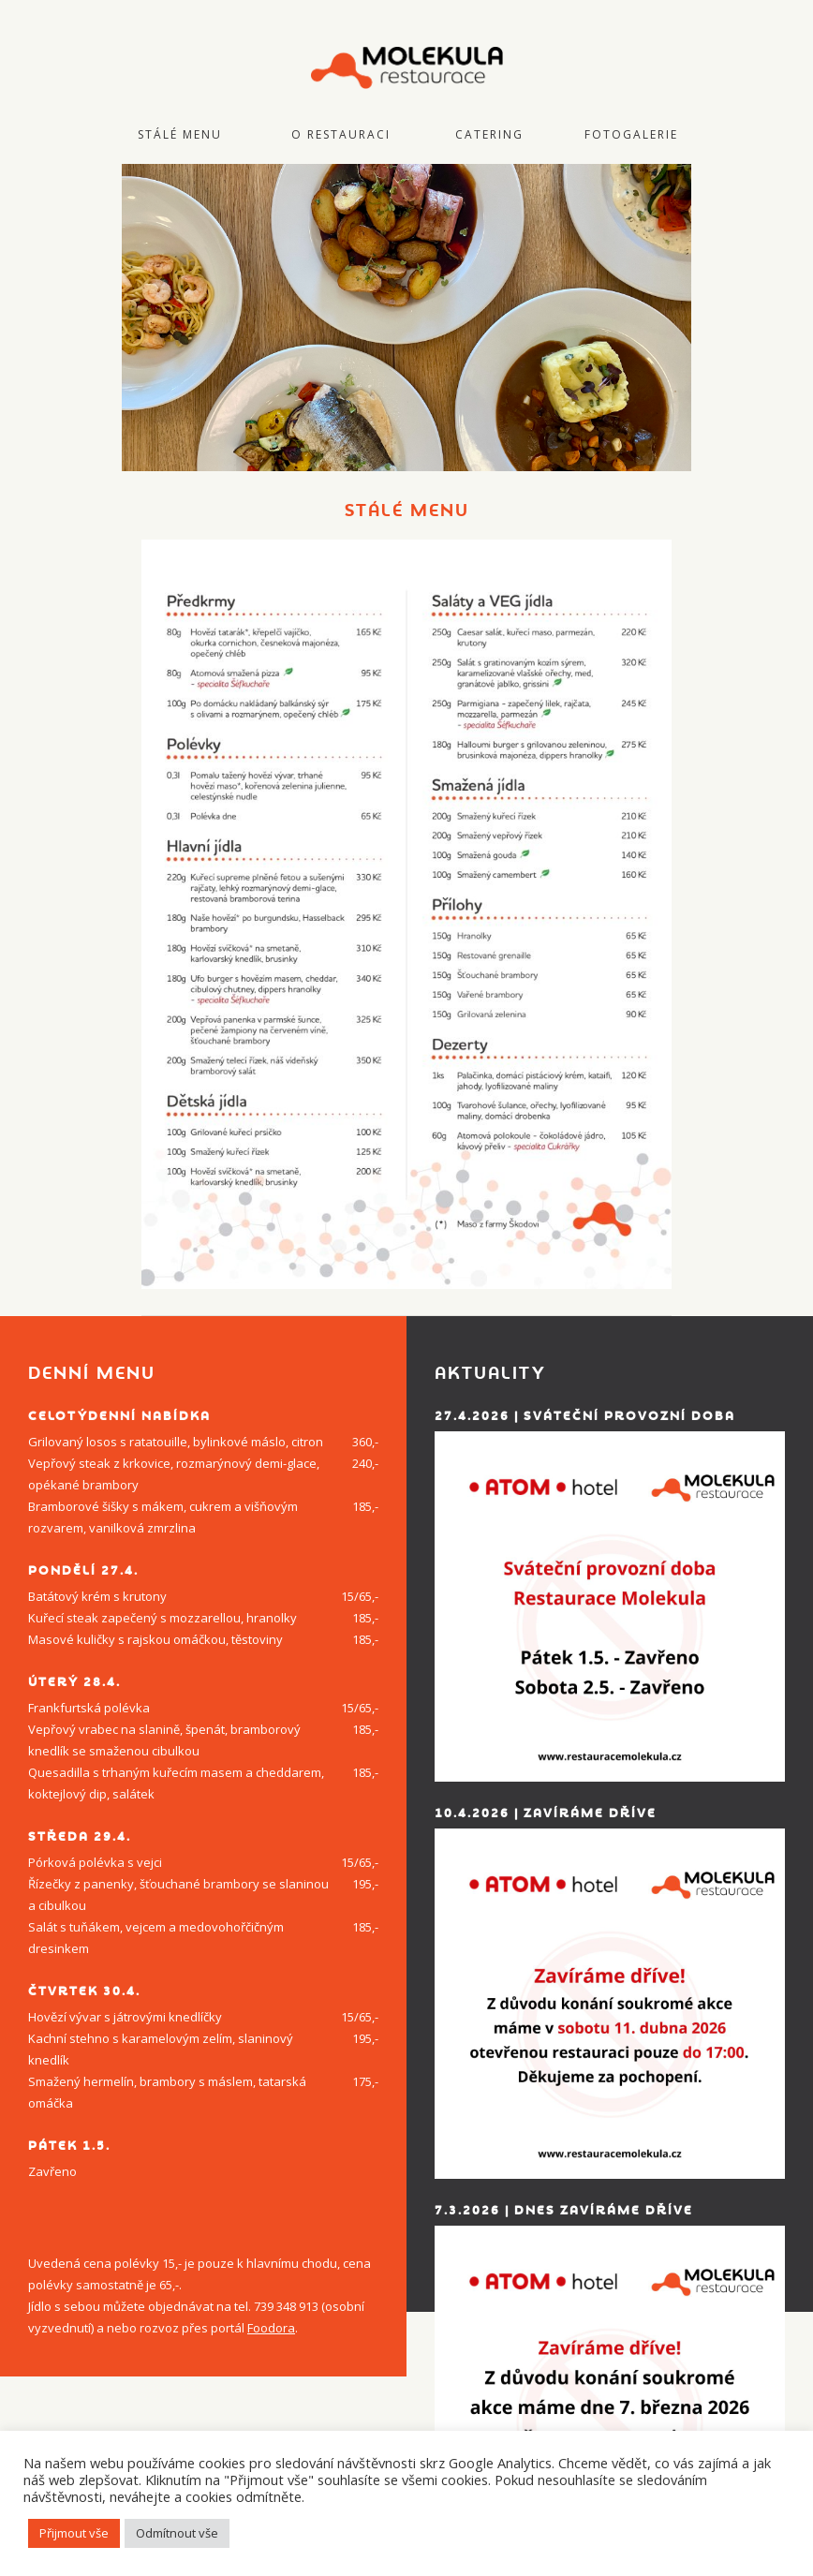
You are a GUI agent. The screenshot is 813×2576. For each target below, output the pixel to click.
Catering (489, 134)
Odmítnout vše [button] (177, 2532)
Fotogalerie (631, 134)
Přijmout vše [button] (74, 2532)
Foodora (271, 2327)
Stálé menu (180, 134)
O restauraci (341, 134)
